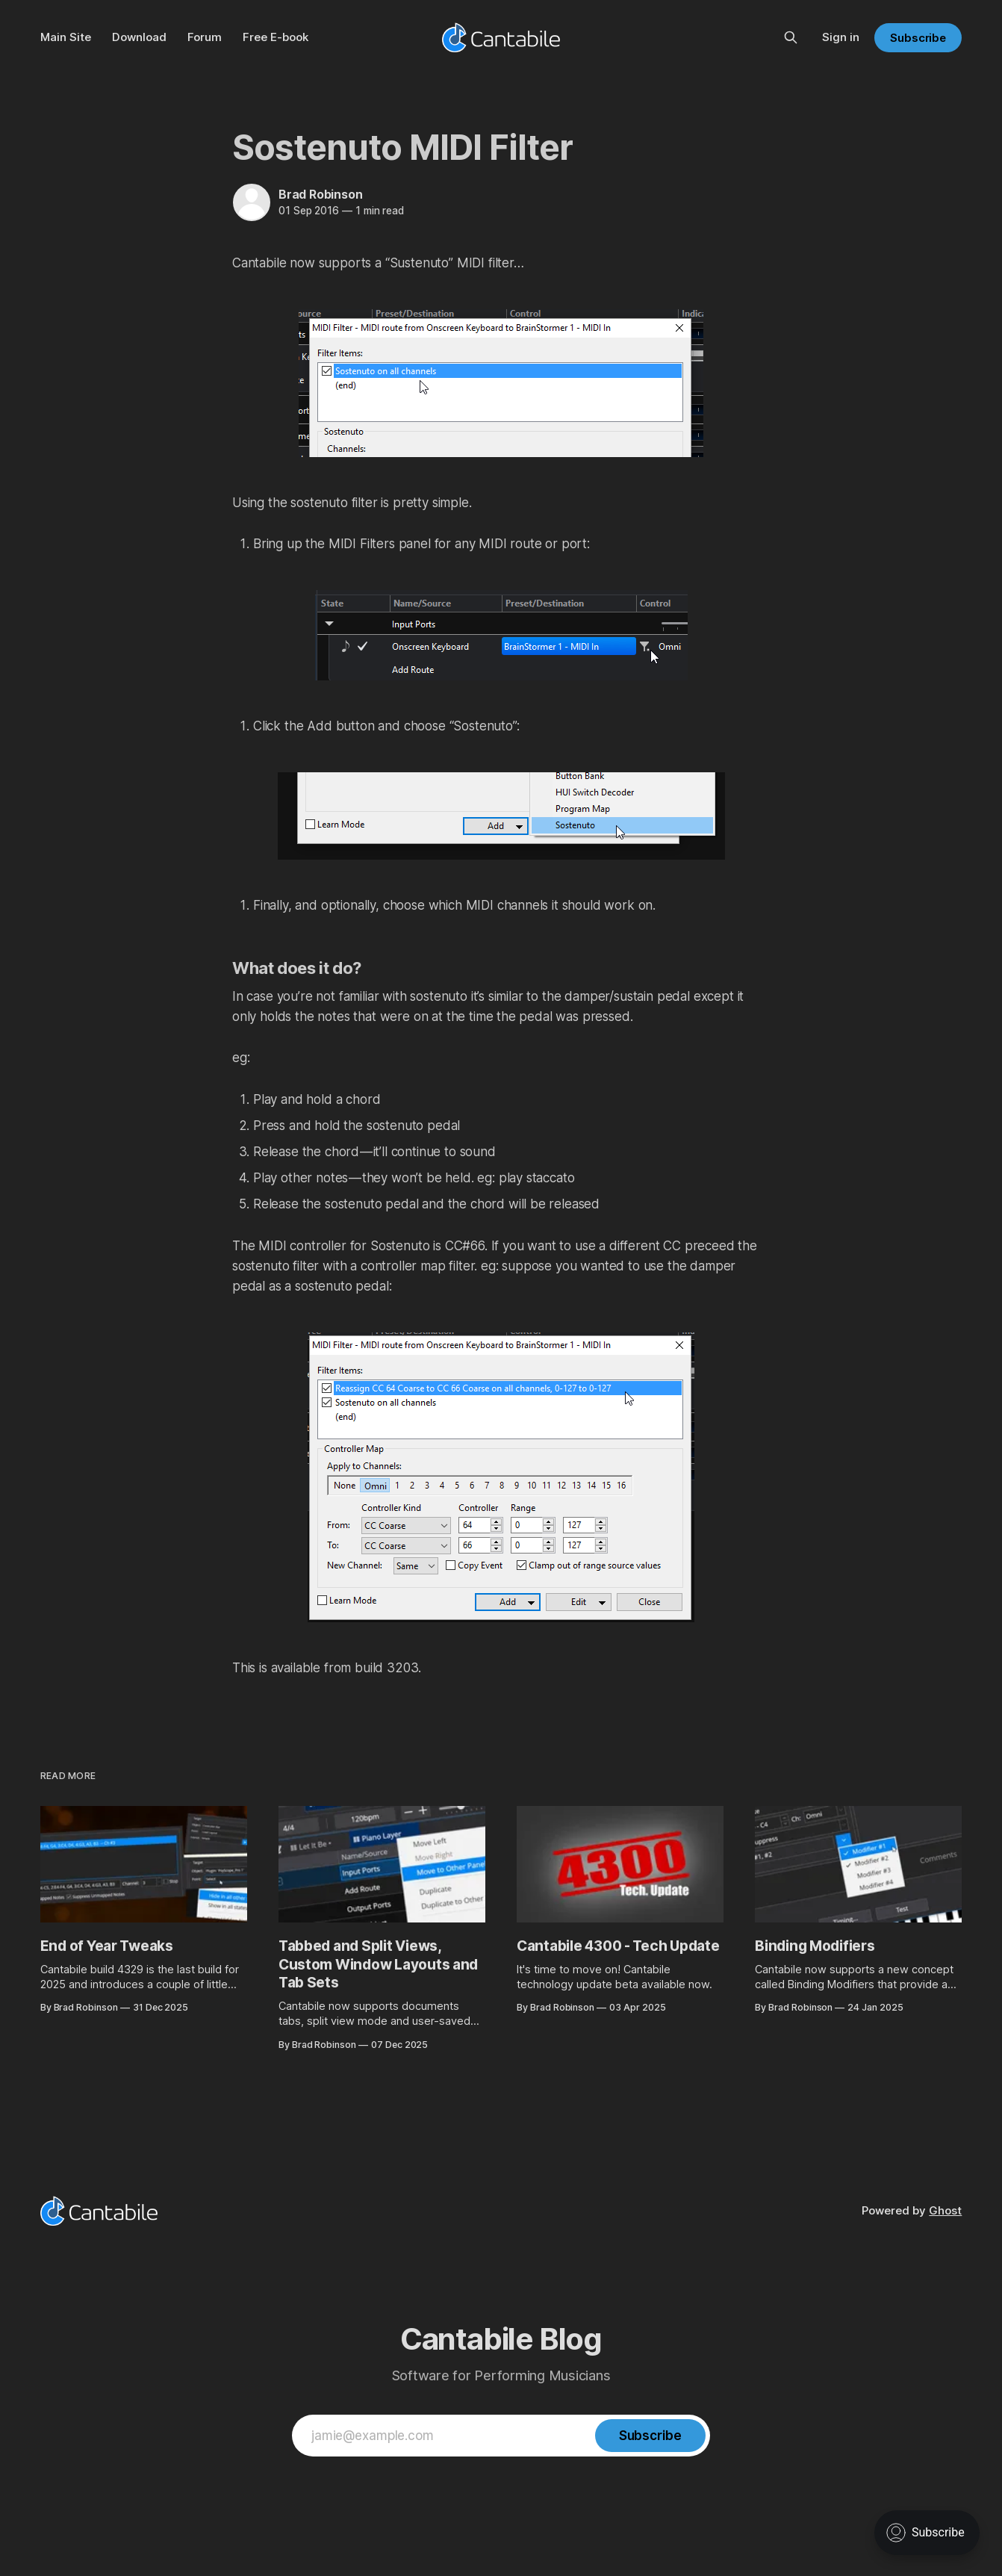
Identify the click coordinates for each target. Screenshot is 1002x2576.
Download (139, 37)
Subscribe (918, 38)
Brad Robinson (320, 194)
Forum (204, 37)
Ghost (945, 2210)
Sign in (840, 37)
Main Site (65, 37)
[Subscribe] (650, 2435)
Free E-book (275, 37)
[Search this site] (791, 37)
